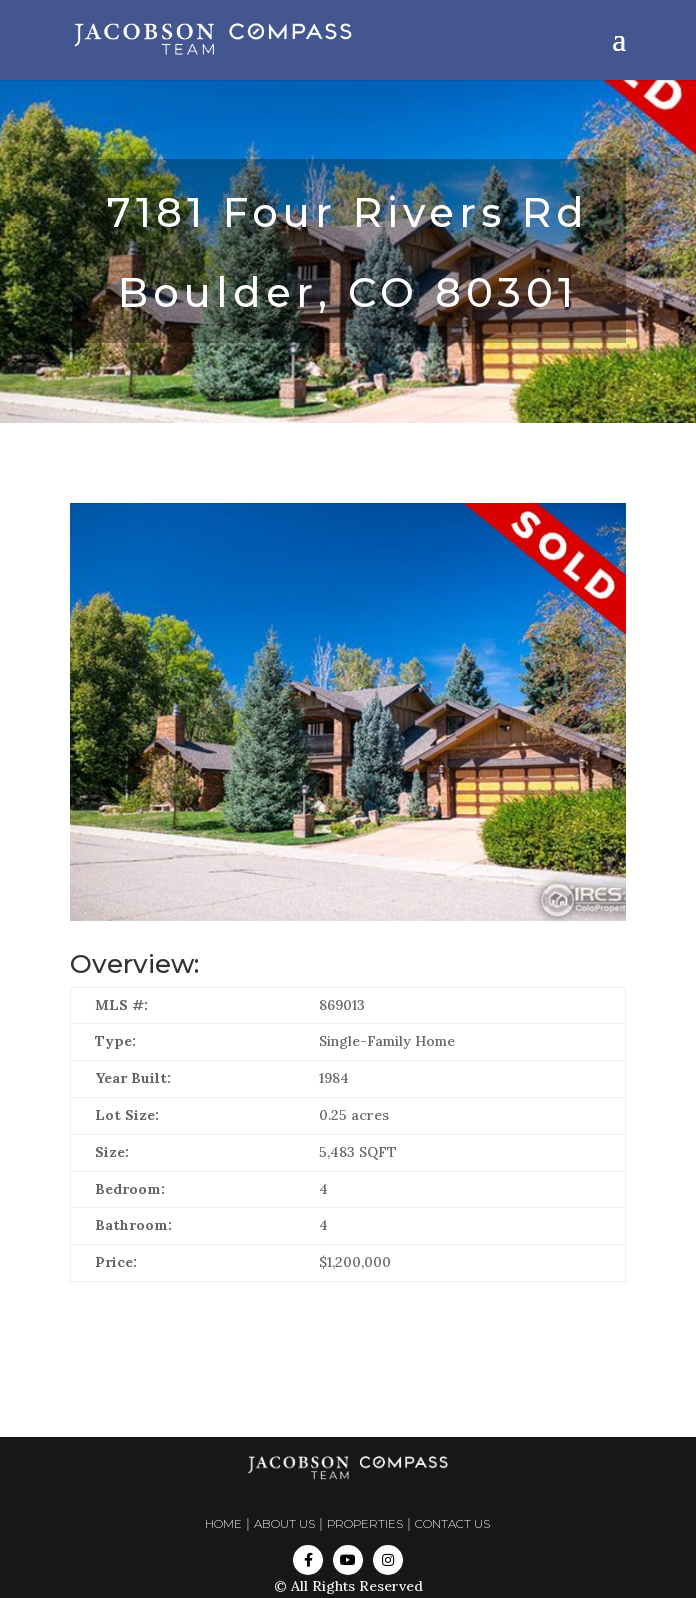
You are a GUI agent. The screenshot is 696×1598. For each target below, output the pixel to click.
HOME (223, 1524)
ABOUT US (284, 1524)
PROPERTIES (365, 1524)
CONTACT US (452, 1524)
